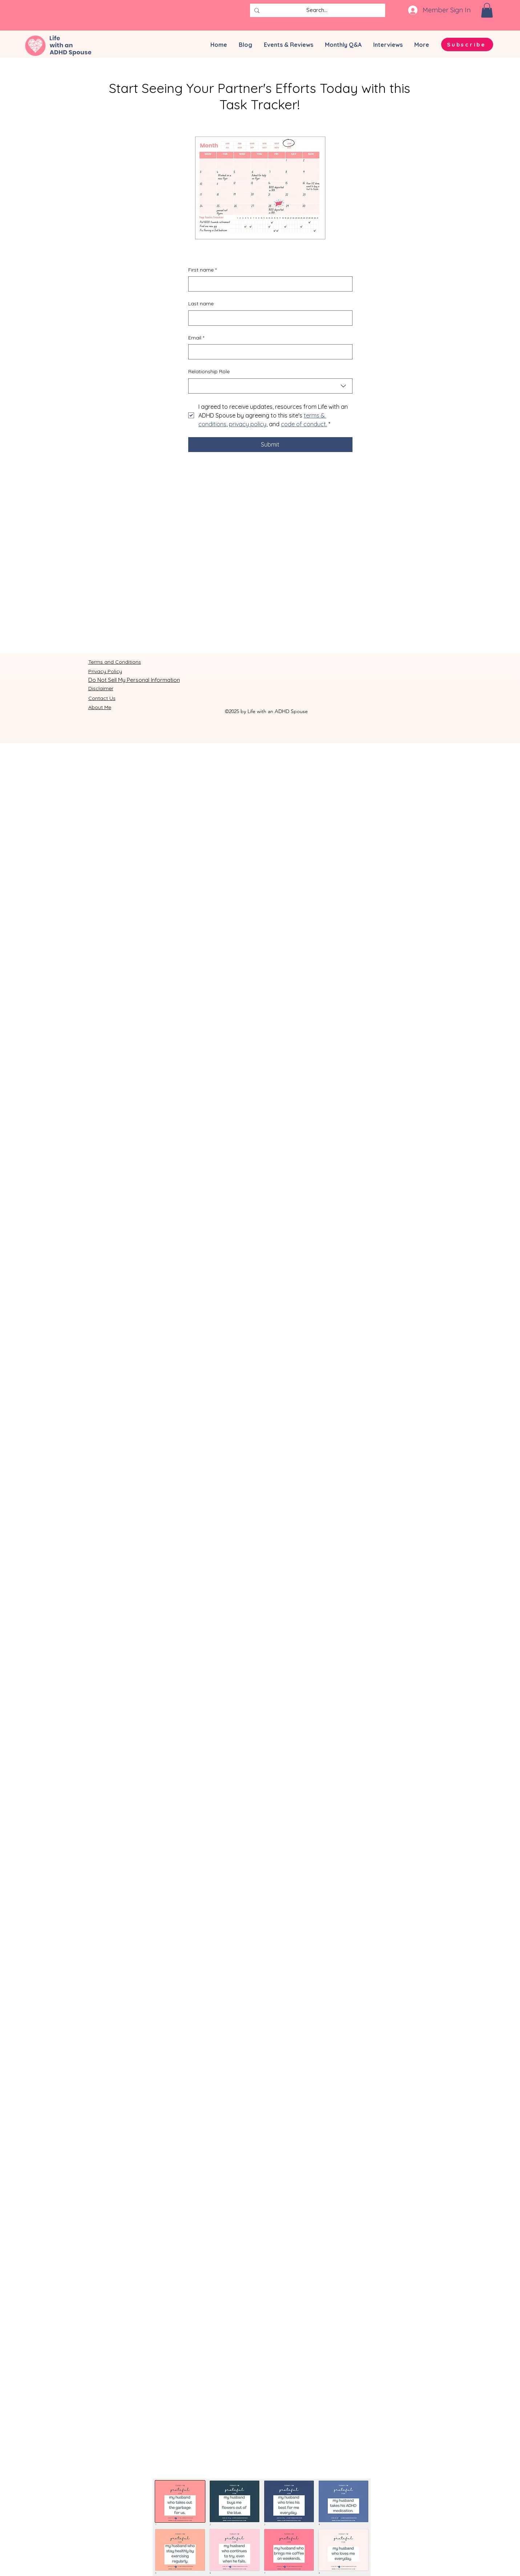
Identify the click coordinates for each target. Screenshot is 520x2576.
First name (202, 270)
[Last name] (268, 318)
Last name (201, 303)
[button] (487, 10)
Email (196, 338)
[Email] (268, 352)
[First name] (268, 284)
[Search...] (317, 10)
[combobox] (270, 386)
